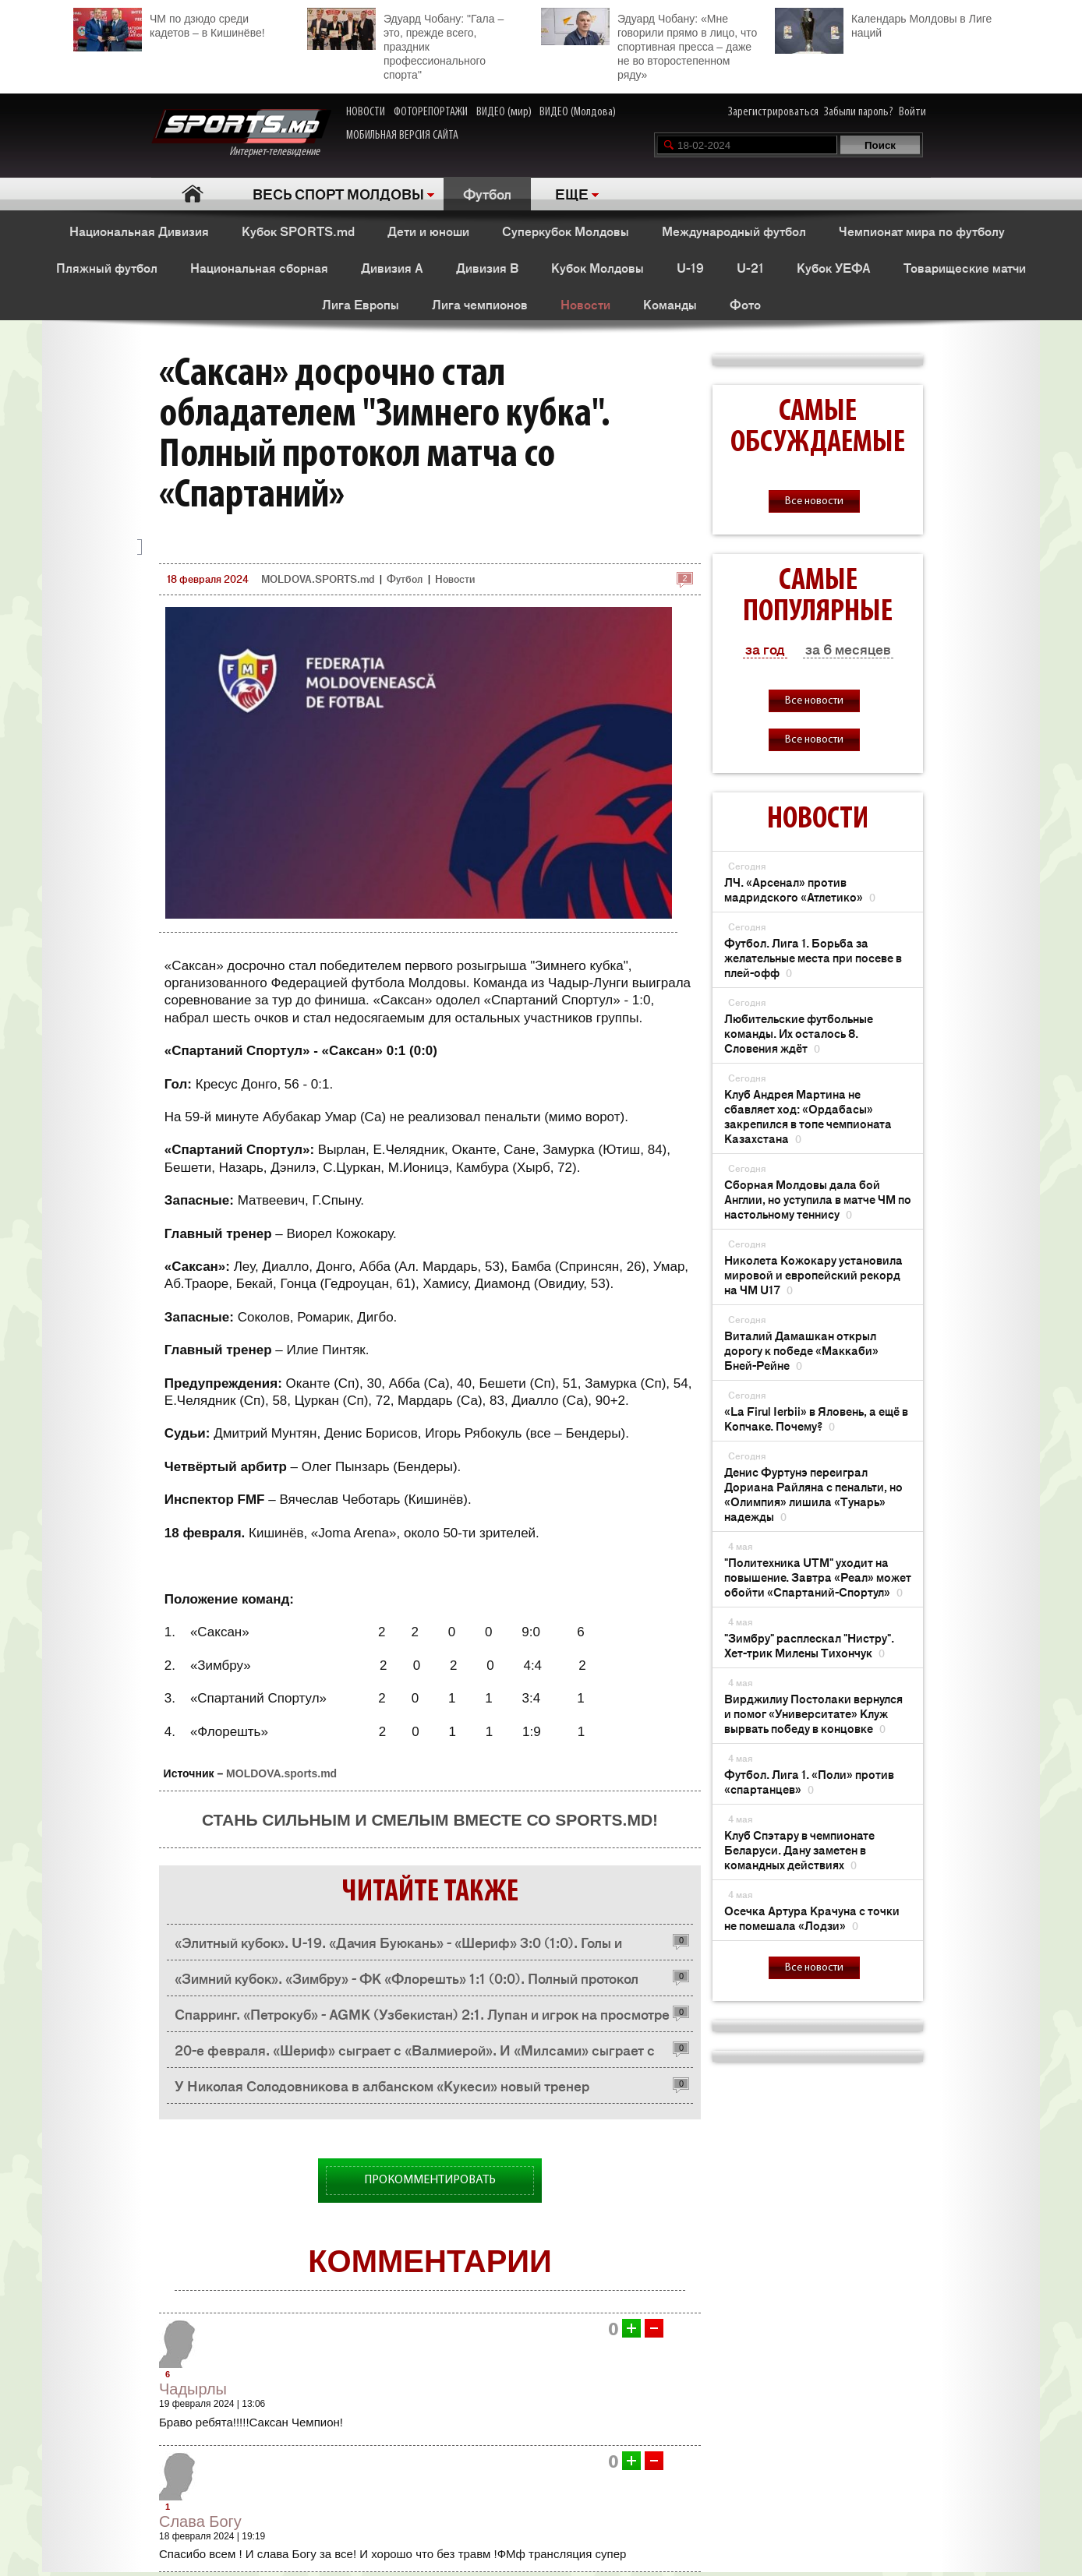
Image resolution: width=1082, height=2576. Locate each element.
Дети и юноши (428, 230)
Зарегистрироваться (773, 112)
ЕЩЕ (572, 193)
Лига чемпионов (480, 303)
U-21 (750, 267)
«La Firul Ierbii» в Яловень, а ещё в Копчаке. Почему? (816, 1418)
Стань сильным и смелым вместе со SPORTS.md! (430, 1820)
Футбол (487, 193)
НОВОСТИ (365, 112)
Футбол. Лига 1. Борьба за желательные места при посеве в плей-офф (813, 957)
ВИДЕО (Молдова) (577, 112)
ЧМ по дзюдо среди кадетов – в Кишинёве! (169, 24)
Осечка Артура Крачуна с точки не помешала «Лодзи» (812, 1917)
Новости (585, 303)
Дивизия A (392, 267)
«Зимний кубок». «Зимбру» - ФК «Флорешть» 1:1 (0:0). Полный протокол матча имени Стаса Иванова (406, 1982)
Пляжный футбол (106, 267)
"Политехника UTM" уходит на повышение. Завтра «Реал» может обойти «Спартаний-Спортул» (817, 1576)
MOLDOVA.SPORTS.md (317, 578)
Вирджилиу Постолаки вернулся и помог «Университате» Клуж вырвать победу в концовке (813, 1713)
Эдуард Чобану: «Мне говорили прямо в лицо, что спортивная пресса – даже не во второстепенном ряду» (649, 44)
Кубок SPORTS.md (298, 230)
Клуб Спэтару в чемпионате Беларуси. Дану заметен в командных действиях (799, 1849)
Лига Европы (360, 303)
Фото (745, 303)
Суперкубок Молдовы (565, 230)
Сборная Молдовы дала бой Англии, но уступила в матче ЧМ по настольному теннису (817, 1199)
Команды (670, 303)
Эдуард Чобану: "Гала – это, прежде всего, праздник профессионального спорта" (405, 44)
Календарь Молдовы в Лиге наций (883, 24)
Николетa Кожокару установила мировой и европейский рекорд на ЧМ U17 (813, 1274)
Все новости (814, 501)
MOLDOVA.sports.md (281, 1773)
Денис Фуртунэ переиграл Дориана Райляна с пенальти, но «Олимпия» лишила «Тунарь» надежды (813, 1493)
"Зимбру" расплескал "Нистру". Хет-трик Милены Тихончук (809, 1645)
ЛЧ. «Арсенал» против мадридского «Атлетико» (799, 889)
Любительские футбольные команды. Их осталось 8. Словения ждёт (798, 1033)
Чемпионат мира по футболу (922, 230)
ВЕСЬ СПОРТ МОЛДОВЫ (338, 193)
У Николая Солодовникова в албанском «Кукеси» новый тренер (382, 2085)
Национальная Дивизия (139, 230)
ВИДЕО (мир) (504, 112)
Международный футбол (734, 230)
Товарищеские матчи (964, 267)
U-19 (690, 267)
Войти (912, 112)
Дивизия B (487, 267)
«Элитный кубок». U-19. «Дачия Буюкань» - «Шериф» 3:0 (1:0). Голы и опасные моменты (398, 1946)
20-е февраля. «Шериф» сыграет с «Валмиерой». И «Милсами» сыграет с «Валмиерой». (415, 2053)
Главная (192, 193)
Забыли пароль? (858, 112)
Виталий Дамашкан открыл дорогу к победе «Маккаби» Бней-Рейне (801, 1350)
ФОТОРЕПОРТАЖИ (431, 112)
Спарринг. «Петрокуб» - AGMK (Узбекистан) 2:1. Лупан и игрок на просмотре (422, 2013)
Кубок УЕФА (834, 267)
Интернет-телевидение (241, 133)
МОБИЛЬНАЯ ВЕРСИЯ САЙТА (402, 135)
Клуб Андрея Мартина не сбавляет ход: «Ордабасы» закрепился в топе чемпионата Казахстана (808, 1115)
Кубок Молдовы (597, 267)
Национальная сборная (259, 267)
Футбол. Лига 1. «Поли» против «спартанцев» (809, 1781)
